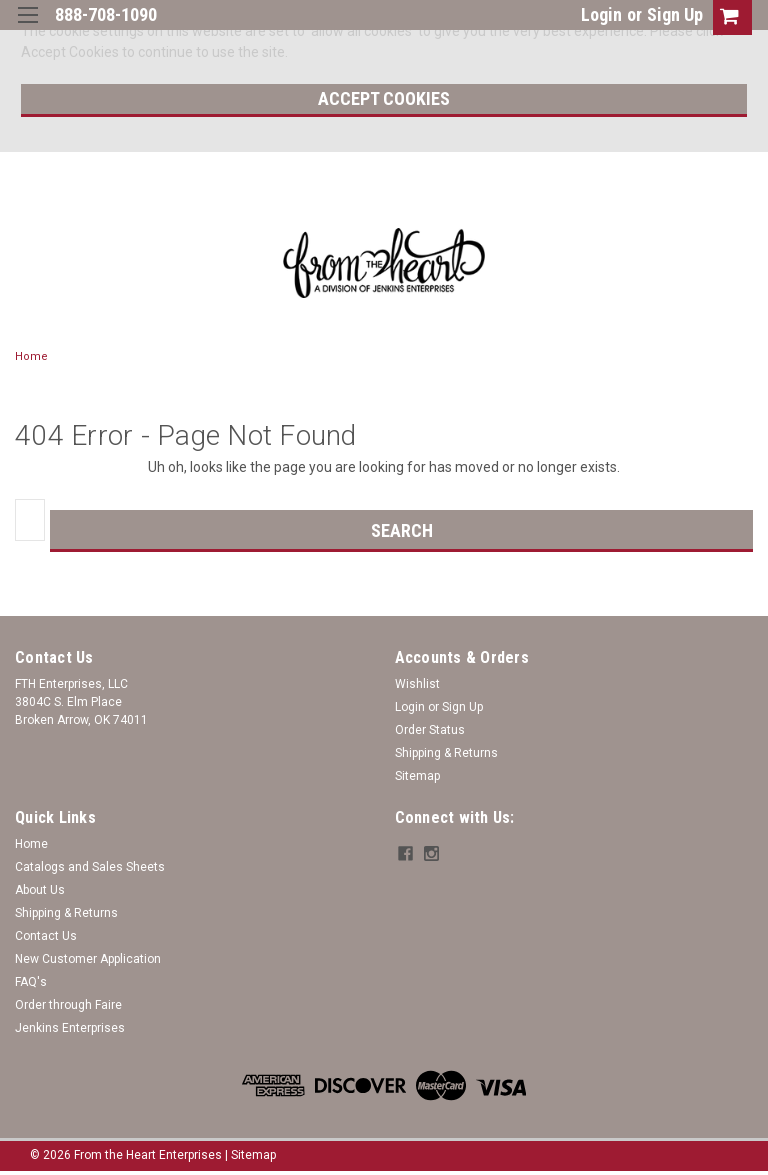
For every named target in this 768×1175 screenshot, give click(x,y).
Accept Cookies (384, 98)
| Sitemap (250, 1155)
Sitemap (417, 776)
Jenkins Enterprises (70, 1028)
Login (601, 14)
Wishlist (417, 684)
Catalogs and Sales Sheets (90, 867)
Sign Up (675, 14)
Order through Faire (68, 1005)
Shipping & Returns (446, 753)
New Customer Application (88, 959)
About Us (40, 890)
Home (31, 356)
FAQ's (31, 982)
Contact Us (46, 936)
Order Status (430, 730)
